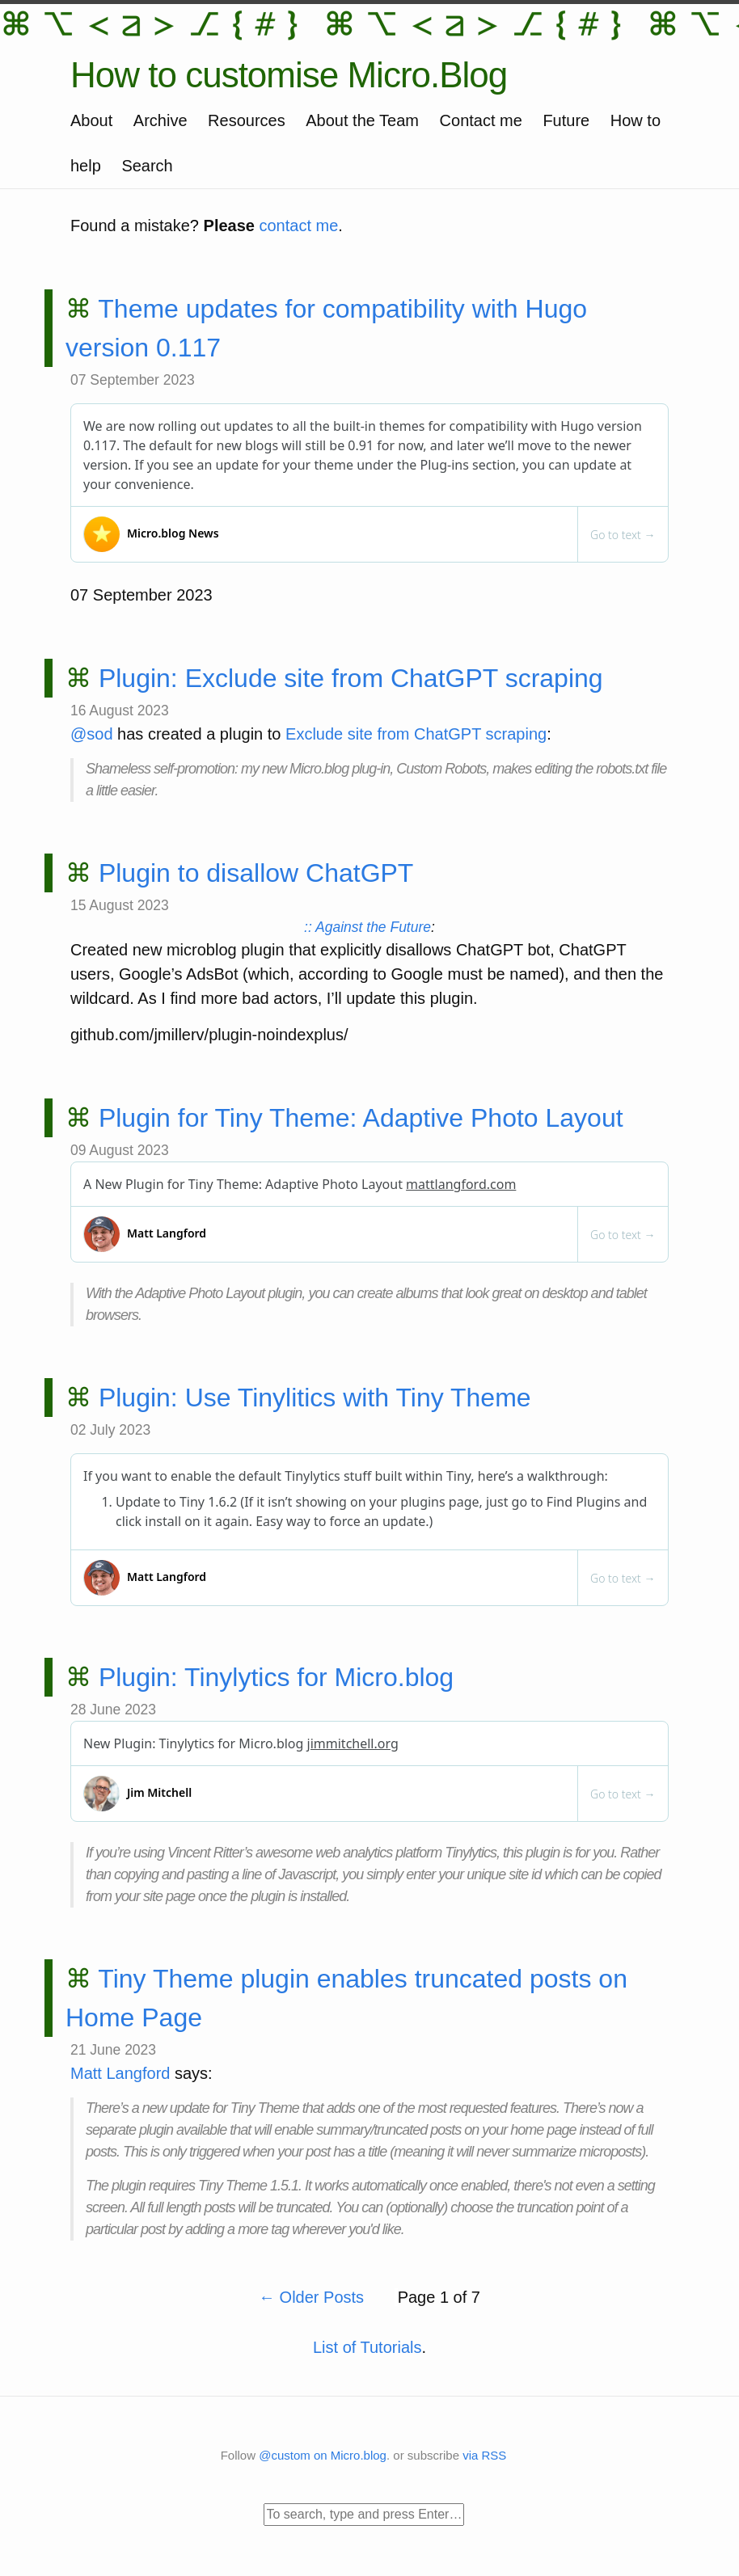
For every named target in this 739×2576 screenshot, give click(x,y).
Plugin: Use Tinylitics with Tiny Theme (315, 1397)
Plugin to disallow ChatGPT (256, 872)
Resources (246, 120)
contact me (299, 225)
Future (566, 120)
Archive (160, 120)
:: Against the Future (367, 927)
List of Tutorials (367, 2347)
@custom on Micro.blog (322, 2455)
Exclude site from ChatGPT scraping (416, 734)
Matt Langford (120, 2073)
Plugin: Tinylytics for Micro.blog (276, 1677)
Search (146, 166)
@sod (91, 734)
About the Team (362, 120)
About (91, 120)
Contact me (481, 120)
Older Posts (314, 2297)
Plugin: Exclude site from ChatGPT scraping (351, 678)
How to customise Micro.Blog (288, 75)
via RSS (484, 2455)
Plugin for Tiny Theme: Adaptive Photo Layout (361, 1117)
